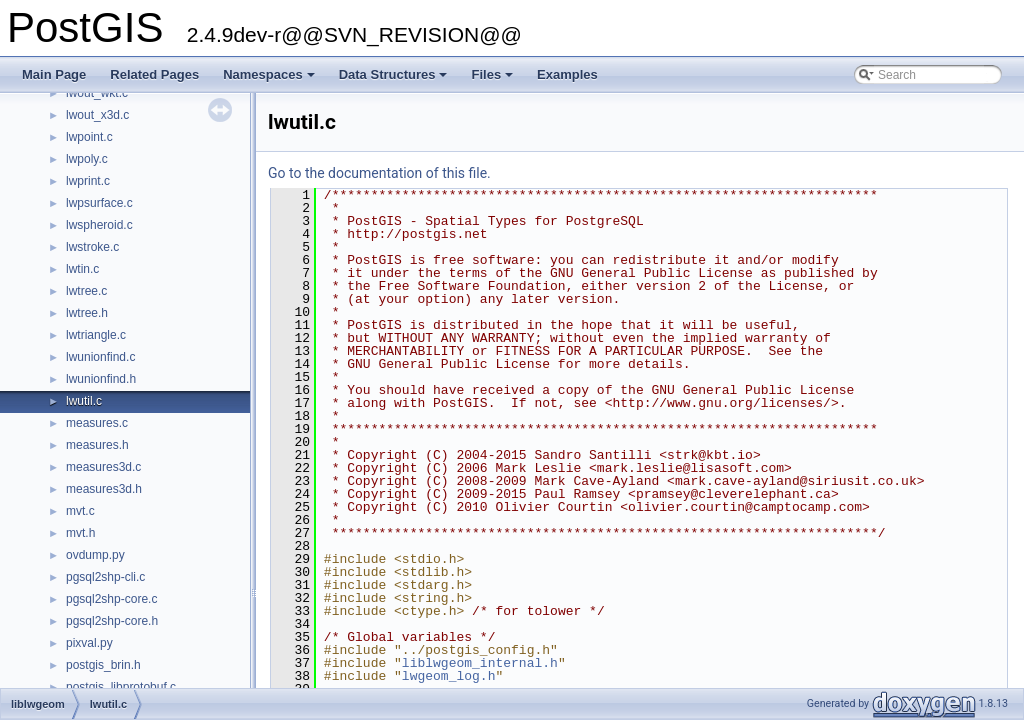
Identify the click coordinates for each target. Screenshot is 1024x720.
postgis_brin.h (103, 665)
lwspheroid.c (99, 225)
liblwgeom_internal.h (480, 663)
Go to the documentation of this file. (379, 173)
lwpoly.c (87, 159)
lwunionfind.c (100, 357)
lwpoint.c (89, 137)
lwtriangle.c (96, 335)
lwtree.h (87, 313)
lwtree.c (86, 291)
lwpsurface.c (99, 203)
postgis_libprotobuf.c (121, 687)
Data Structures (395, 80)
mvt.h (80, 533)
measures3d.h (104, 489)
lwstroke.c (92, 247)
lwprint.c (88, 181)
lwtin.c (82, 269)
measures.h (97, 445)
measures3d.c (103, 467)
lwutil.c (84, 401)
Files (493, 80)
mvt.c (80, 511)
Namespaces (270, 80)
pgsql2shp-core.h (112, 621)
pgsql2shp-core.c (111, 599)
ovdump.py (95, 555)
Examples (567, 74)
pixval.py (89, 643)
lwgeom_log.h (449, 676)
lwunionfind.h (101, 379)
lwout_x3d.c (97, 115)
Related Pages (154, 74)
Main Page (54, 74)
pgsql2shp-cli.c (105, 577)
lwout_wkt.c (97, 93)
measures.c (97, 423)
